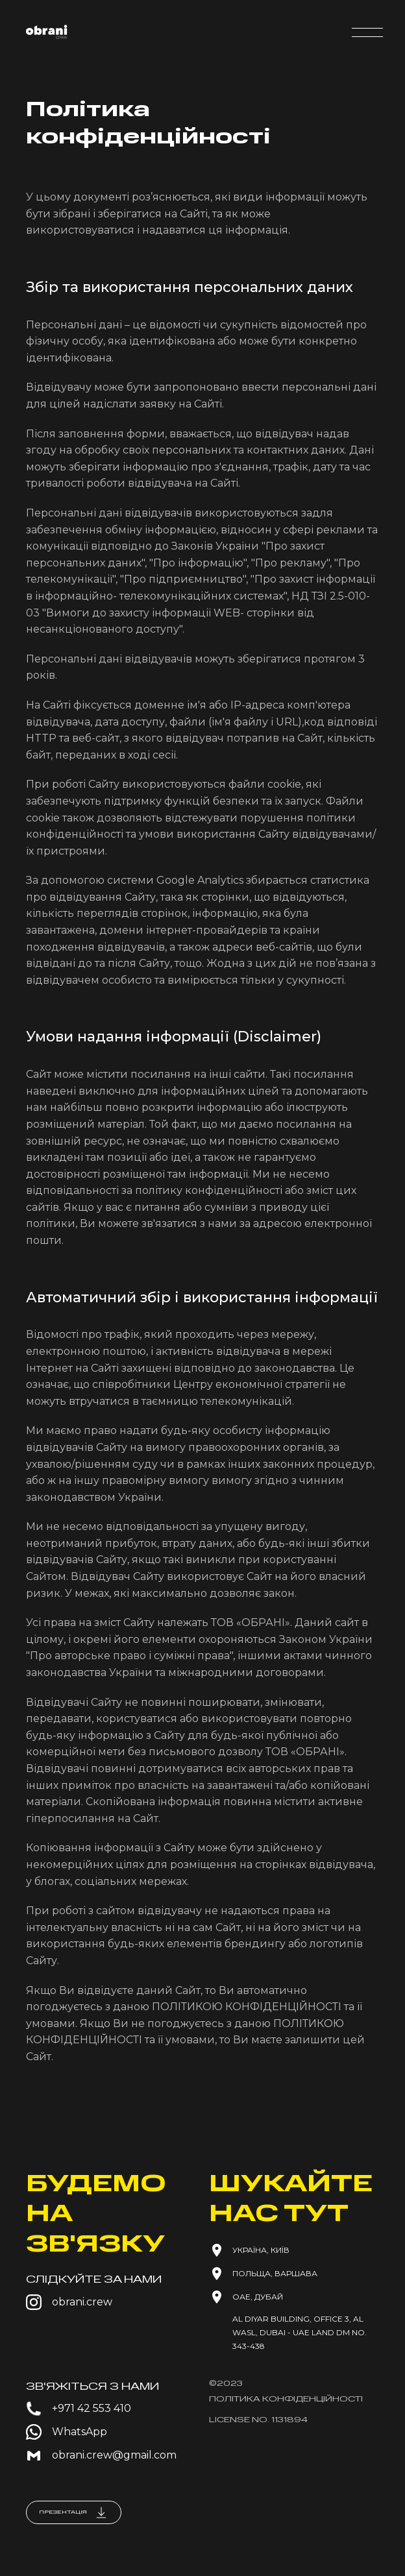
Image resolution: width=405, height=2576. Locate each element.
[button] (367, 32)
